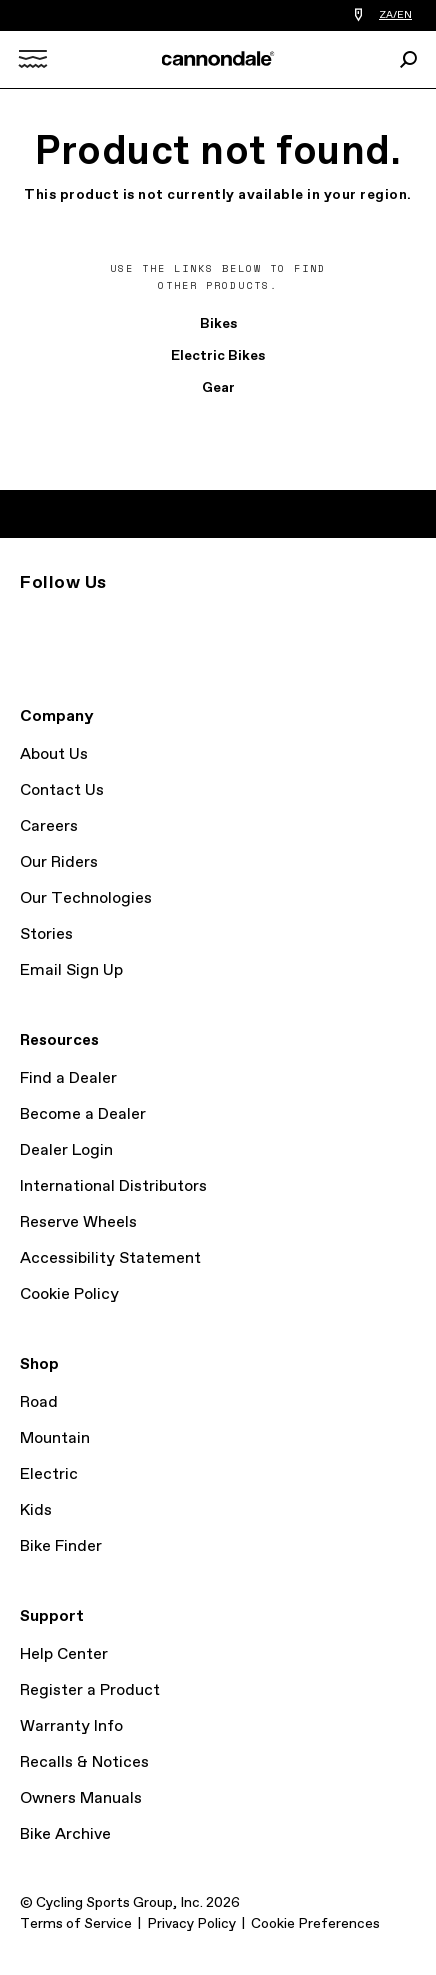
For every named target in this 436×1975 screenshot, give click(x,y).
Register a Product (90, 1690)
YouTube (140, 619)
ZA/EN (395, 15)
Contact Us (62, 790)
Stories (46, 934)
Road (39, 1402)
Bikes (218, 324)
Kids (36, 1510)
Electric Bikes (218, 356)
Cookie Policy (69, 1294)
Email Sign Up (71, 970)
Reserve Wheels (78, 1222)
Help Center (64, 1654)
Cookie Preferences (315, 1924)
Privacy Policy (191, 1924)
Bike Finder (61, 1546)
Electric (49, 1474)
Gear (218, 388)
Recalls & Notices (84, 1762)
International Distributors (113, 1186)
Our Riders (59, 862)
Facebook (96, 619)
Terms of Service (76, 1924)
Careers (49, 826)
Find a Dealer (68, 1078)
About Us (54, 754)
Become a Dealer (83, 1114)
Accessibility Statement (110, 1258)
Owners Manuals (81, 1798)
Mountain (55, 1438)
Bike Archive (65, 1834)
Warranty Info (71, 1726)
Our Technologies (86, 898)
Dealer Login (66, 1150)
